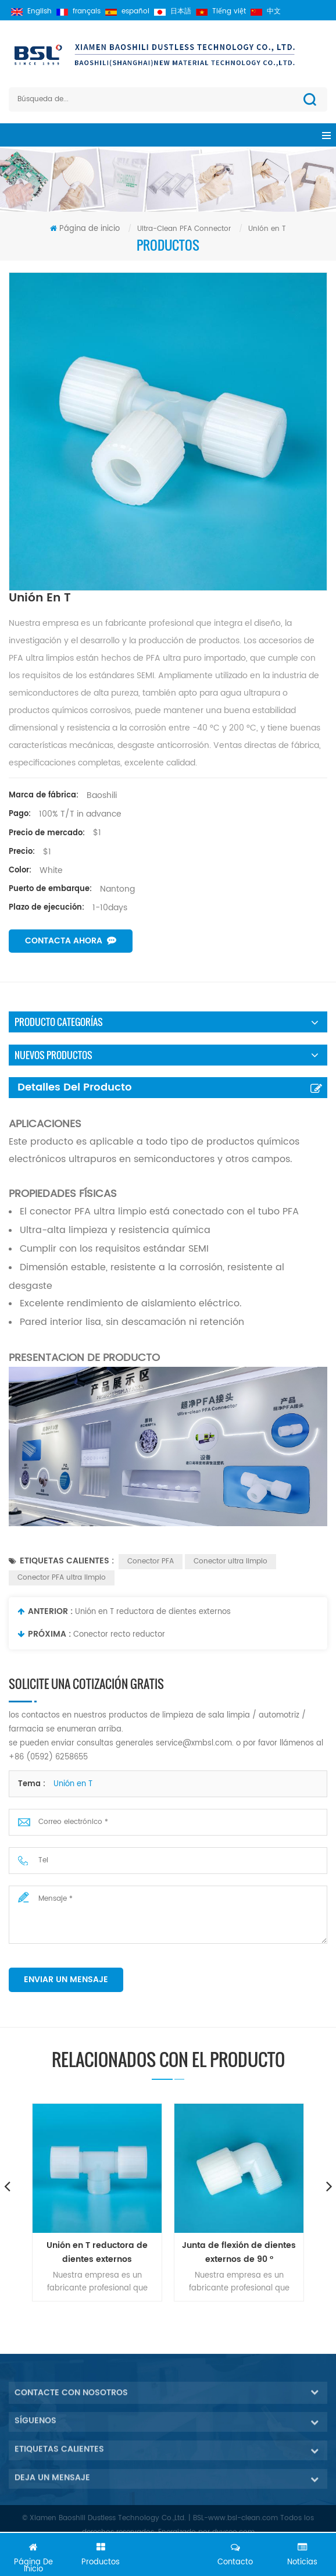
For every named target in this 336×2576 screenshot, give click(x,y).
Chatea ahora (168, 2556)
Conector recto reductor (119, 1635)
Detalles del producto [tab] (74, 1087)
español (127, 11)
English (31, 11)
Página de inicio (85, 229)
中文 (266, 11)
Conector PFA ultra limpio (61, 1577)
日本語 (172, 11)
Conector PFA (150, 1561)
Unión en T (72, 1784)
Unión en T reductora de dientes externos (153, 1612)
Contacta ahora (70, 940)
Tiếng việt (221, 11)
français (78, 11)
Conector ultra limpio (230, 1561)
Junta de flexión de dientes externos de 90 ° (239, 2252)
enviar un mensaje (66, 1979)
